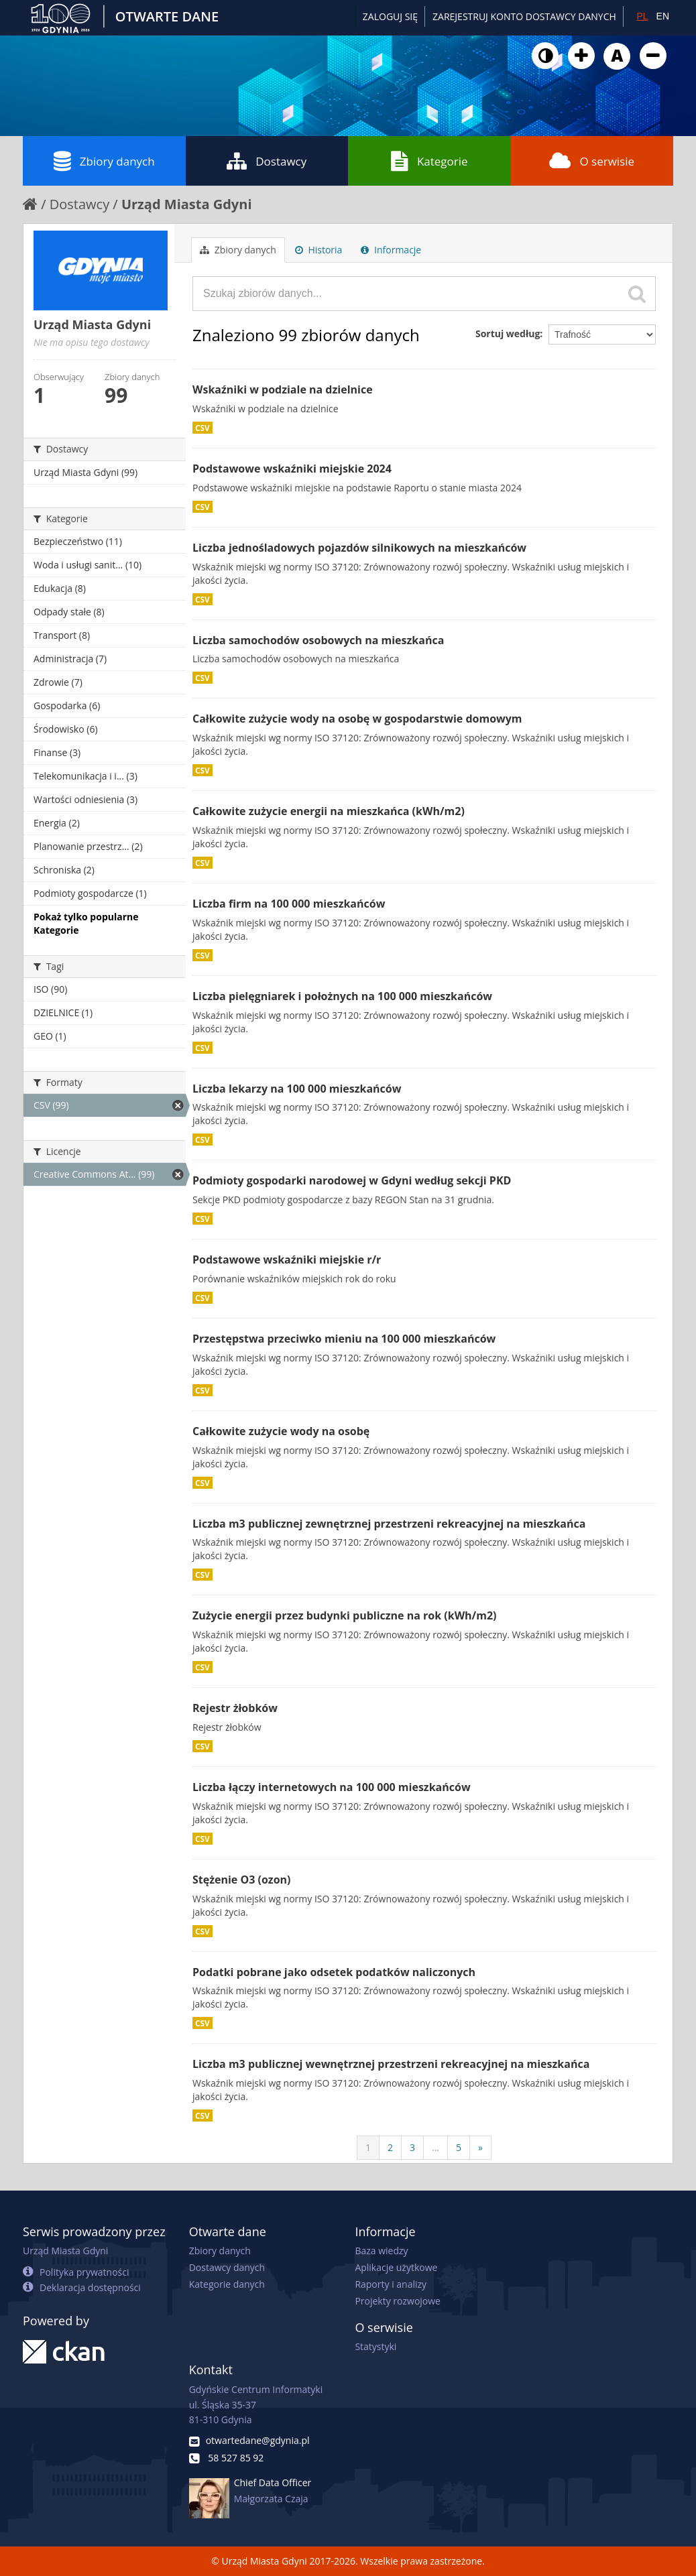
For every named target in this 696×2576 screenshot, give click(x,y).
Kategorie (429, 161)
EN (662, 16)
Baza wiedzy (381, 2250)
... (435, 2147)
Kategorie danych (227, 2284)
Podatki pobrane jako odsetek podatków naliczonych (333, 1972)
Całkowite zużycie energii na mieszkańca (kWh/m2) (328, 811)
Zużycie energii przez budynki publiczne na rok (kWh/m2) (344, 1615)
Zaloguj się (390, 16)
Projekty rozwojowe (398, 2300)
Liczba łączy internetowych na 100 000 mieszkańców (331, 1787)
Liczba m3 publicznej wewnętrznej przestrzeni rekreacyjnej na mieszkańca (390, 2064)
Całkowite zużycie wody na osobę (280, 1431)
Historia (319, 249)
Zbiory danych (104, 161)
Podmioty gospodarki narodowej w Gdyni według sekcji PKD (351, 1180)
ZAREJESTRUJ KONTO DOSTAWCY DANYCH (524, 16)
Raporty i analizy (390, 2284)
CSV (202, 427)
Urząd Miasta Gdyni (186, 204)
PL (642, 16)
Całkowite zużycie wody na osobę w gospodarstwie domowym (357, 718)
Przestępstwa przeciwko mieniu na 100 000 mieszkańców (344, 1338)
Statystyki (375, 2346)
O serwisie (591, 161)
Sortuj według (507, 333)
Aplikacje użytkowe (396, 2267)
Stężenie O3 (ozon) (241, 1879)
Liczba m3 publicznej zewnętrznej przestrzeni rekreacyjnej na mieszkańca (388, 1523)
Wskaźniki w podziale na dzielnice (282, 389)
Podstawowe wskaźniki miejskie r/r (286, 1259)
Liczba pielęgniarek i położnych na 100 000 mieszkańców (342, 996)
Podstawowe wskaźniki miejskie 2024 (292, 468)
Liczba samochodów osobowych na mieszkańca (318, 640)
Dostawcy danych (227, 2267)
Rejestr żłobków (235, 1708)
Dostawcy (266, 161)
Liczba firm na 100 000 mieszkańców (288, 903)
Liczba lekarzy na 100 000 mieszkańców (296, 1088)
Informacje (391, 249)
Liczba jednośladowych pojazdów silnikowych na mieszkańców (359, 547)
